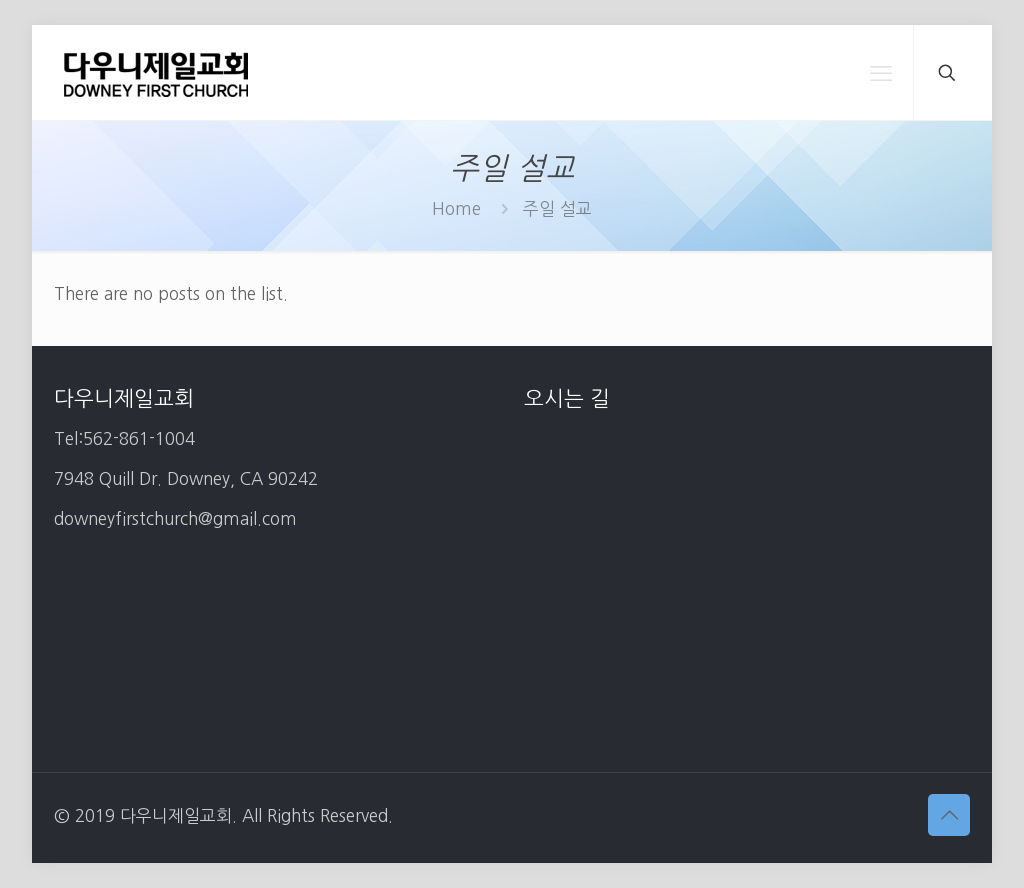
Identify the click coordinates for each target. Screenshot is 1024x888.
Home (456, 208)
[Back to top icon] (949, 815)
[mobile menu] (881, 73)
